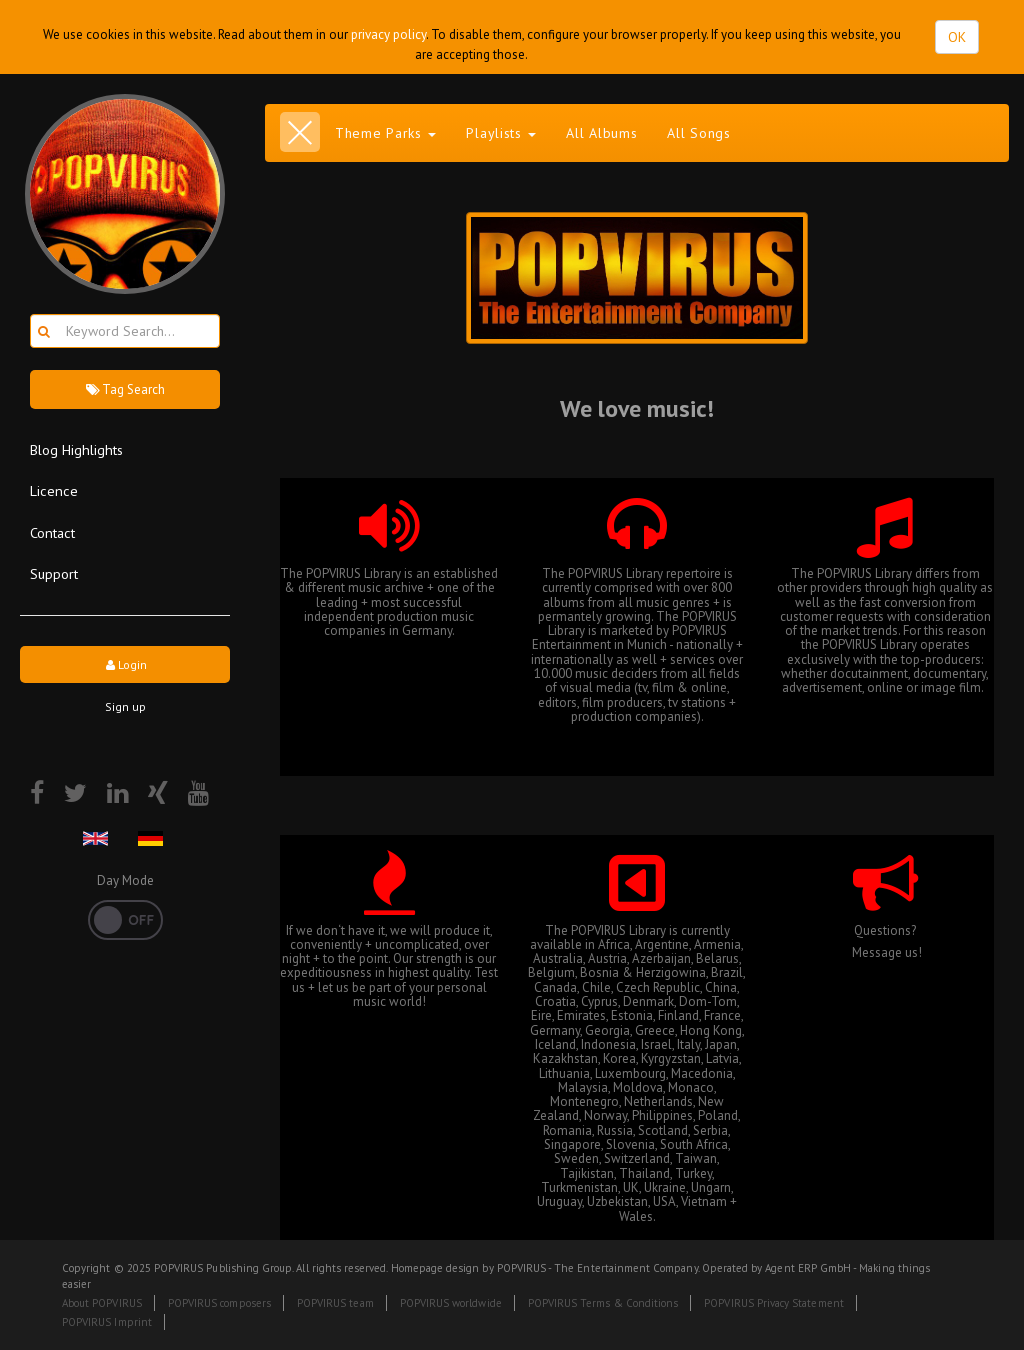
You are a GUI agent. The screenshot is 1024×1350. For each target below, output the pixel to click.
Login (125, 664)
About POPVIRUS (102, 1303)
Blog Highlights (76, 449)
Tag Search (125, 389)
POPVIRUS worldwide (451, 1303)
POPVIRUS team (335, 1303)
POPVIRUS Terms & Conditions (603, 1303)
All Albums (601, 133)
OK (957, 37)
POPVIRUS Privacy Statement (773, 1303)
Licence (54, 490)
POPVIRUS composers (219, 1303)
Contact (52, 532)
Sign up (125, 706)
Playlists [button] (501, 133)
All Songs (698, 133)
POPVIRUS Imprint (107, 1322)
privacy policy (388, 34)
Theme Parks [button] (385, 133)
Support (54, 573)
